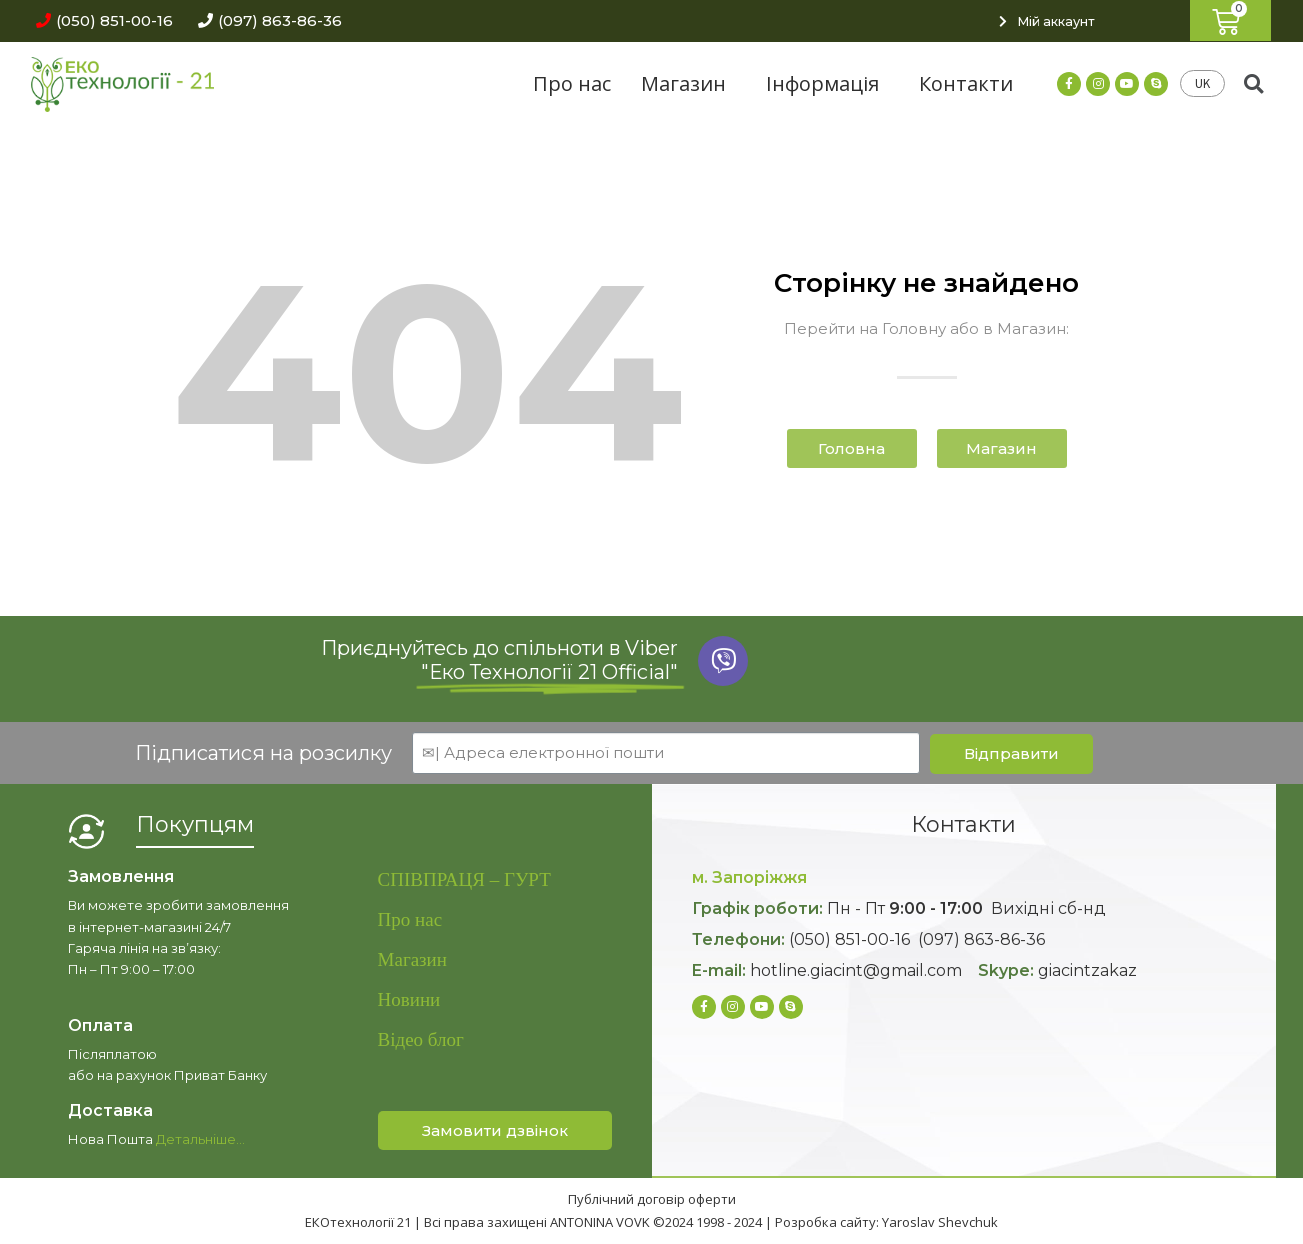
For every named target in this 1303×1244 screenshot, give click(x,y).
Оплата (100, 1025)
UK (1202, 83)
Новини (409, 999)
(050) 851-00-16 (849, 939)
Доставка (110, 1110)
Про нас (572, 83)
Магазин (688, 83)
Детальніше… (200, 1139)
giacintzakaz (1087, 970)
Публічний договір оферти (652, 1199)
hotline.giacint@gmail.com (856, 970)
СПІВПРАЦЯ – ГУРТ (464, 879)
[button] (99, 20)
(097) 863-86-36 (981, 939)
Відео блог (421, 1039)
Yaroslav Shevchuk (940, 1222)
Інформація (827, 83)
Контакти (966, 83)
